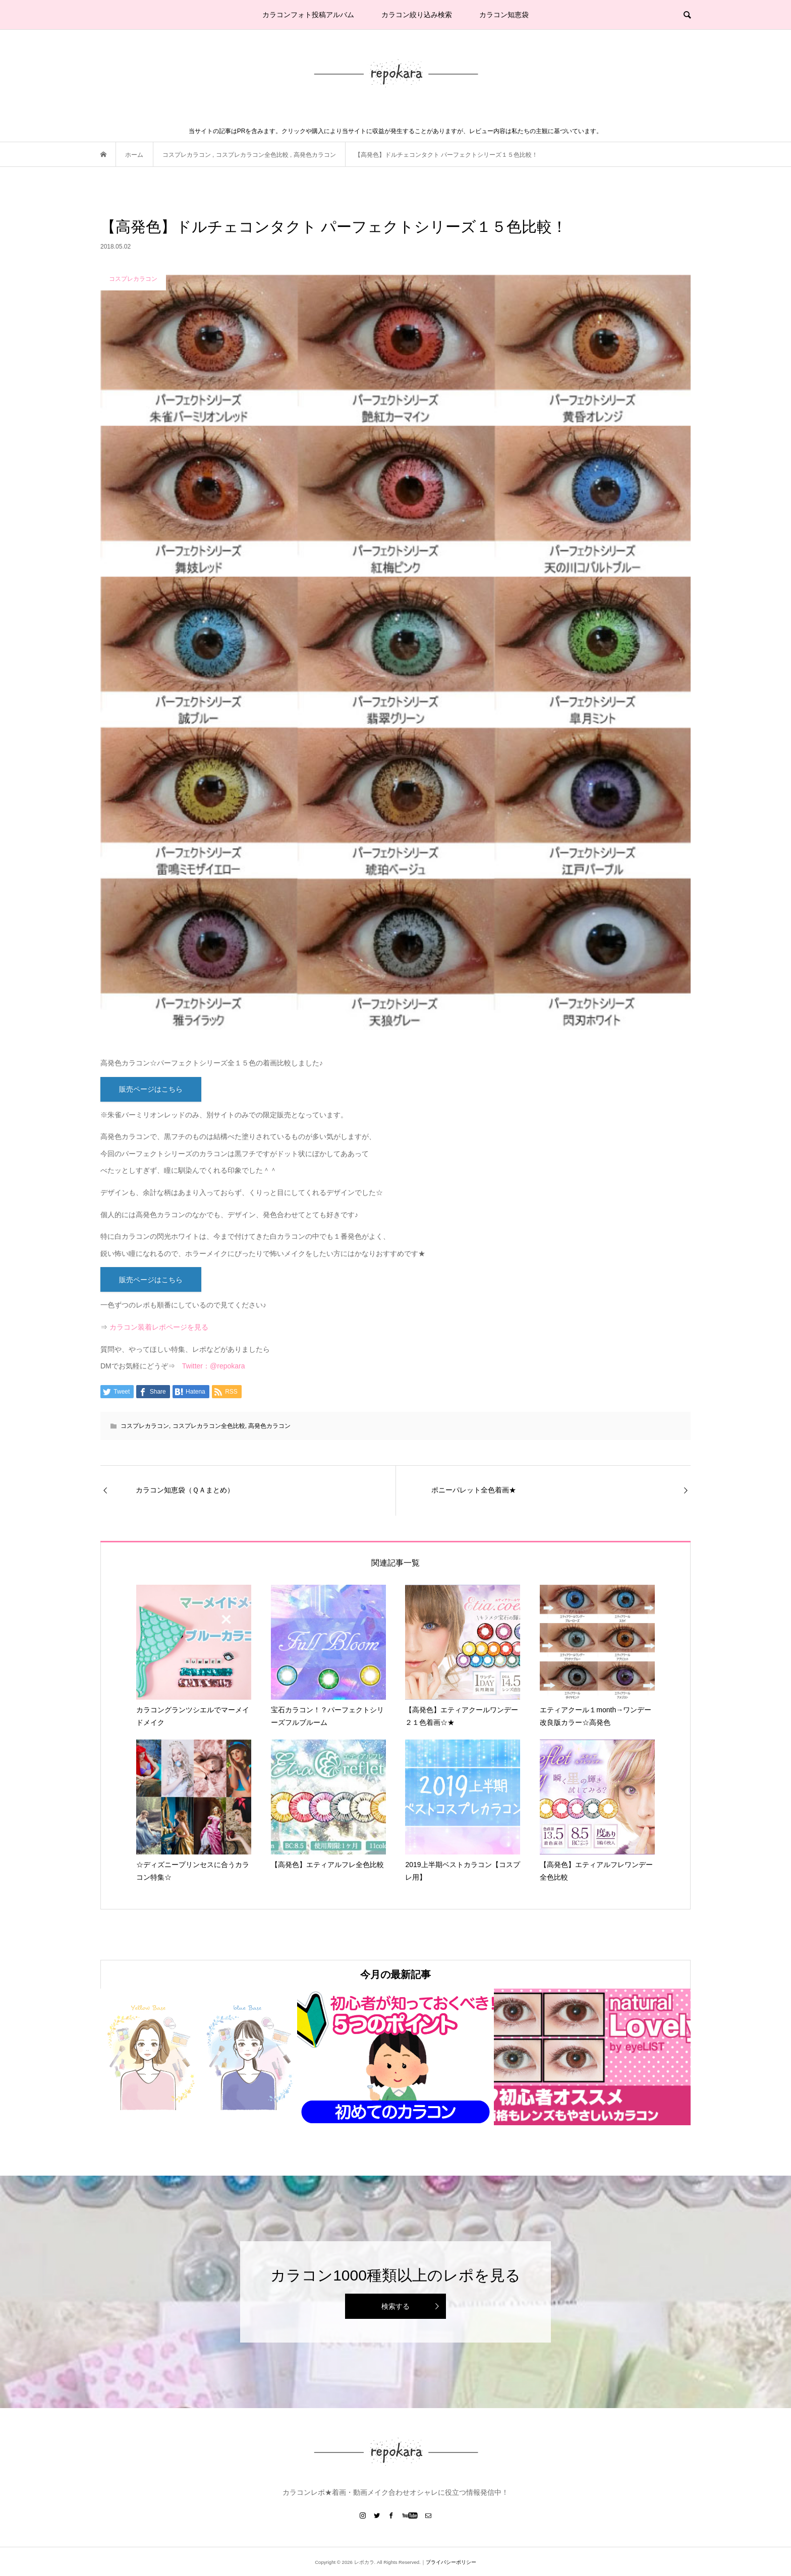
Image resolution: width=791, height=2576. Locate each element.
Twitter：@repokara (213, 1366)
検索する (395, 2306)
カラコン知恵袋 (504, 15)
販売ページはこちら (151, 1089)
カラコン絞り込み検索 (416, 15)
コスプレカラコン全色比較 (209, 1425)
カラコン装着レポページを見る (158, 1327)
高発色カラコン (269, 1425)
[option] (198, 2057)
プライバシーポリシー (451, 2562)
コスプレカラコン (145, 1425)
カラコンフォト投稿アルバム (308, 15)
